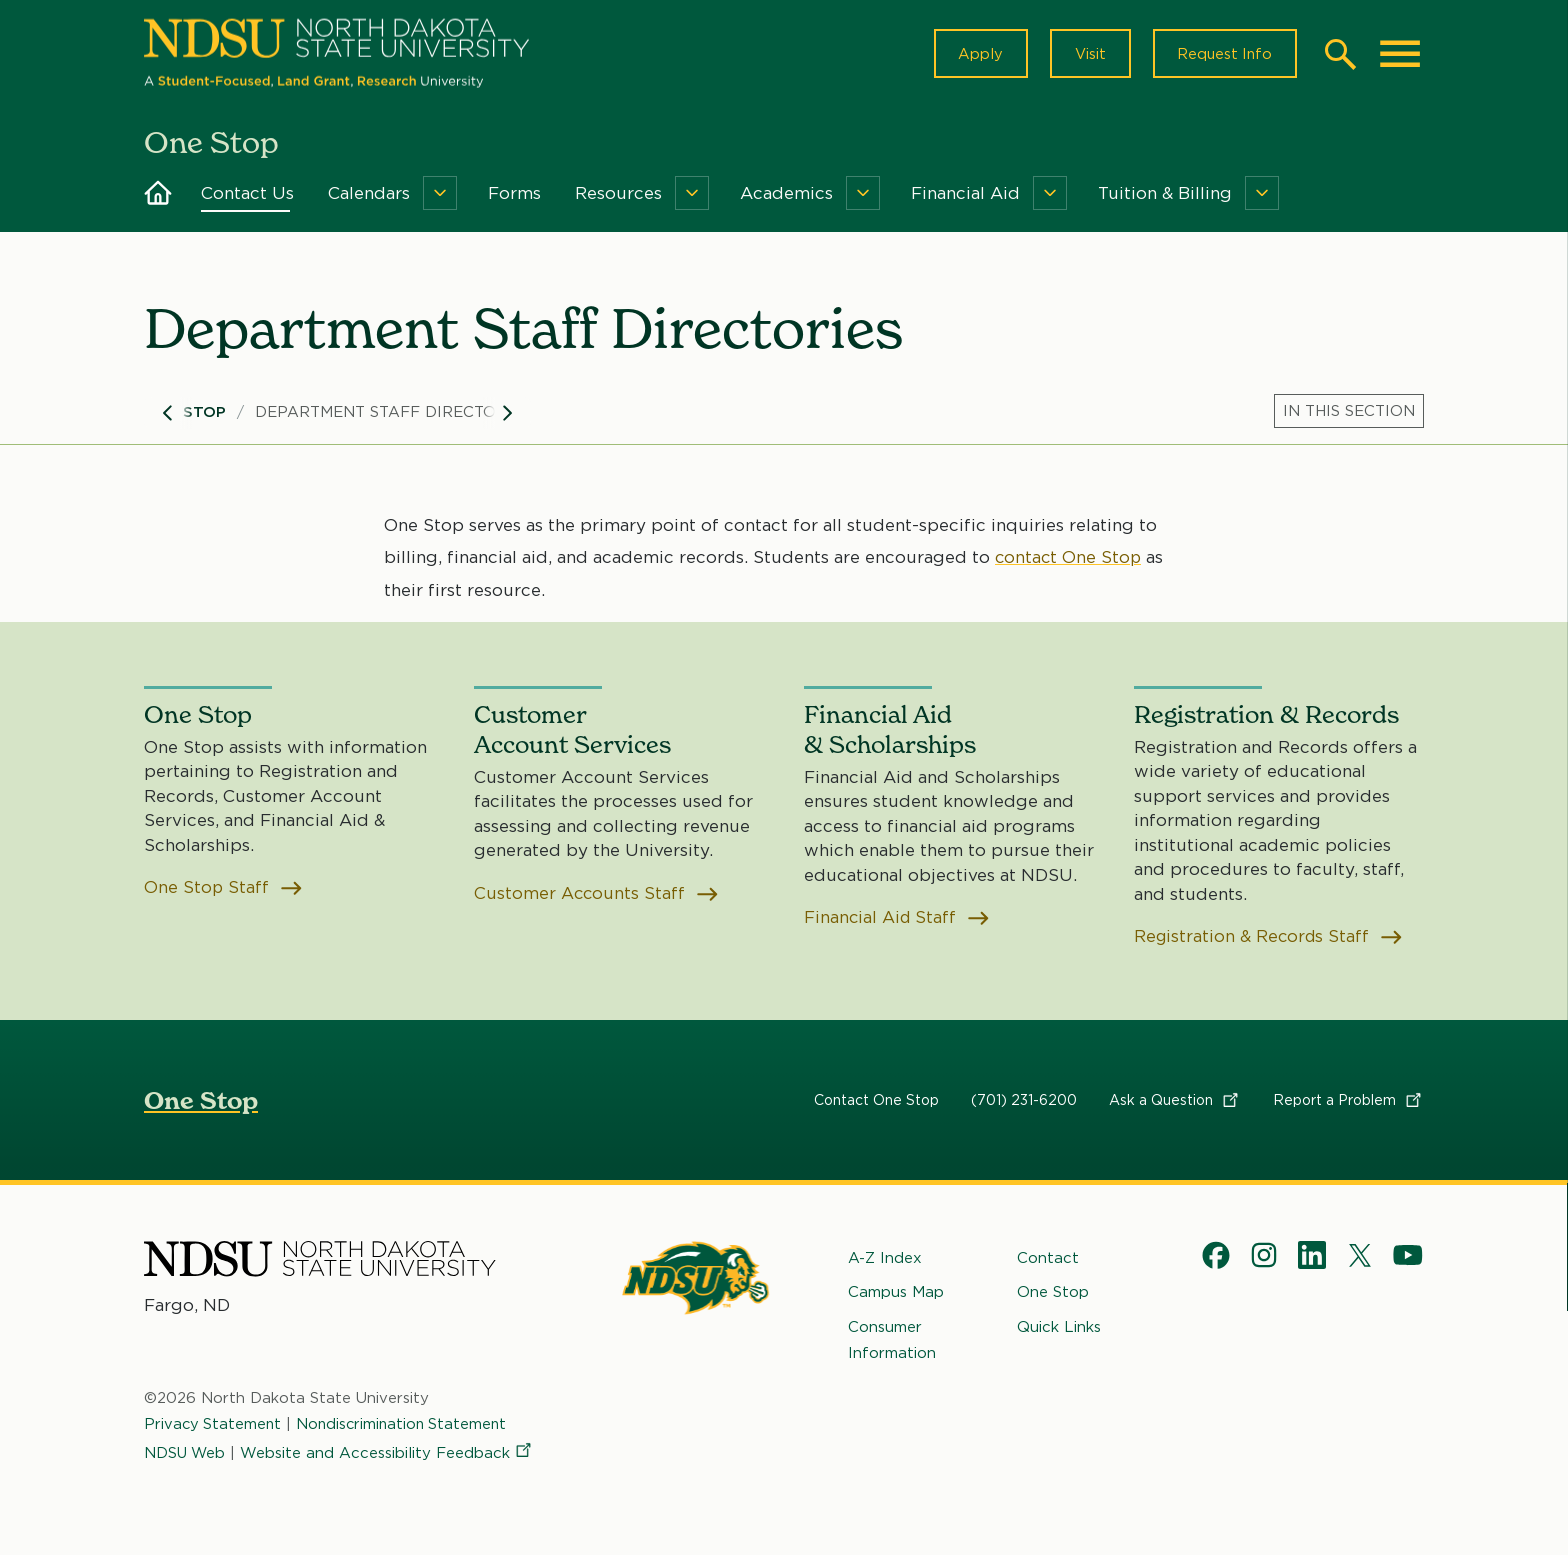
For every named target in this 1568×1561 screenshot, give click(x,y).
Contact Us (247, 198)
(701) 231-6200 (1024, 1105)
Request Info (1222, 56)
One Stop (185, 417)
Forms (514, 198)
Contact (1048, 1263)
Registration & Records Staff (1271, 941)
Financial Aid (965, 198)
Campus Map (896, 1298)
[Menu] (440, 198)
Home (158, 198)
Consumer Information (892, 1345)
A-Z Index (885, 1263)
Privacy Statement (214, 1430)
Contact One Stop (876, 1105)
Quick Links (1059, 1332)
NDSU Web (186, 1458)
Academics (786, 198)
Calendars (369, 198)
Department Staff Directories (393, 417)
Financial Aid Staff (898, 922)
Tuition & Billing (1165, 198)
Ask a (1175, 1105)
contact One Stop (1069, 562)
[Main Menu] (1400, 56)
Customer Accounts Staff (597, 898)
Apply (971, 56)
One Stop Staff (224, 892)
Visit (1083, 56)
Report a (1348, 1105)
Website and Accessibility (390, 1458)
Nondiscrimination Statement (407, 1430)
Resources (618, 198)
